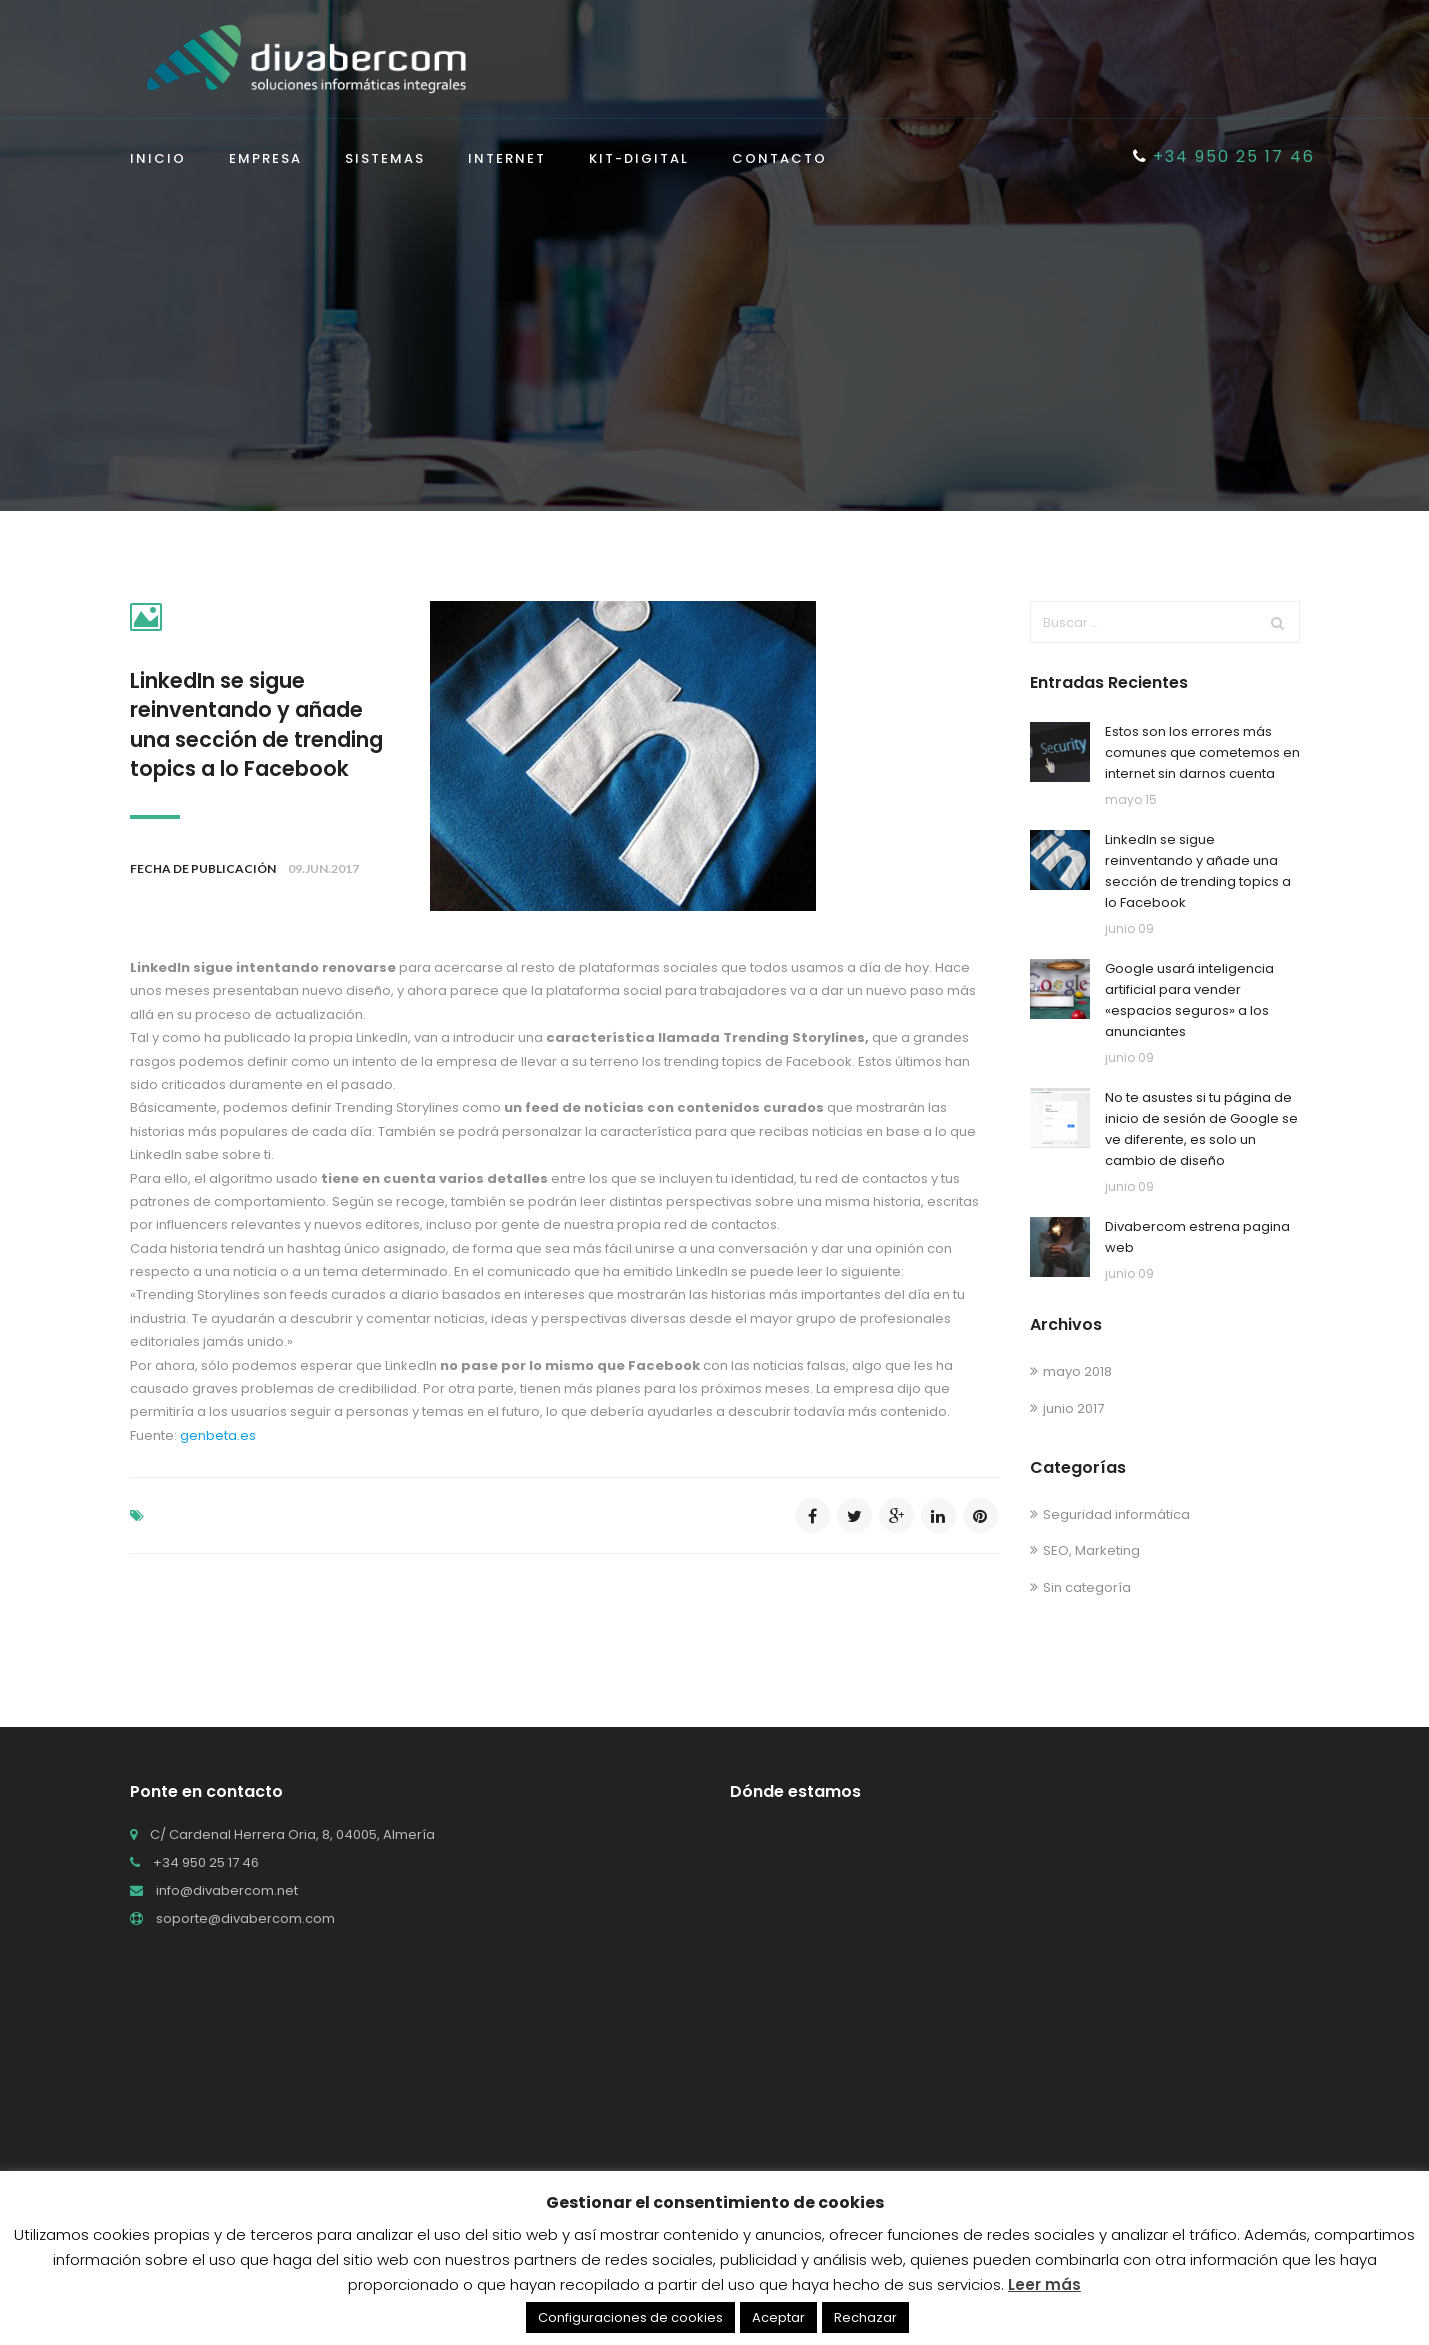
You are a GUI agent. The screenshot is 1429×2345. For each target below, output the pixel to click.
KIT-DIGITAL (639, 160)
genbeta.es (218, 1435)
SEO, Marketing (1091, 1550)
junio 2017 (1073, 1408)
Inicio (158, 160)
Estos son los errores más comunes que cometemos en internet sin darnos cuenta (1202, 752)
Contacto (779, 160)
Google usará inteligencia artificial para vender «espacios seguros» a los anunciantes (1189, 999)
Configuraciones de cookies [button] (630, 2317)
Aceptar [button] (778, 2317)
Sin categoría (1087, 1587)
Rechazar (865, 2317)
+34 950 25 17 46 (1224, 156)
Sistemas (385, 160)
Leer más (1044, 2284)
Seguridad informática (1116, 1514)
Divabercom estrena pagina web (1197, 1237)
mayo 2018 (1077, 1371)
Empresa (265, 160)
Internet (507, 160)
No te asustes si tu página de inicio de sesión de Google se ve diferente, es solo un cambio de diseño (1201, 1128)
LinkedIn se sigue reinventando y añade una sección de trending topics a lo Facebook (256, 724)
